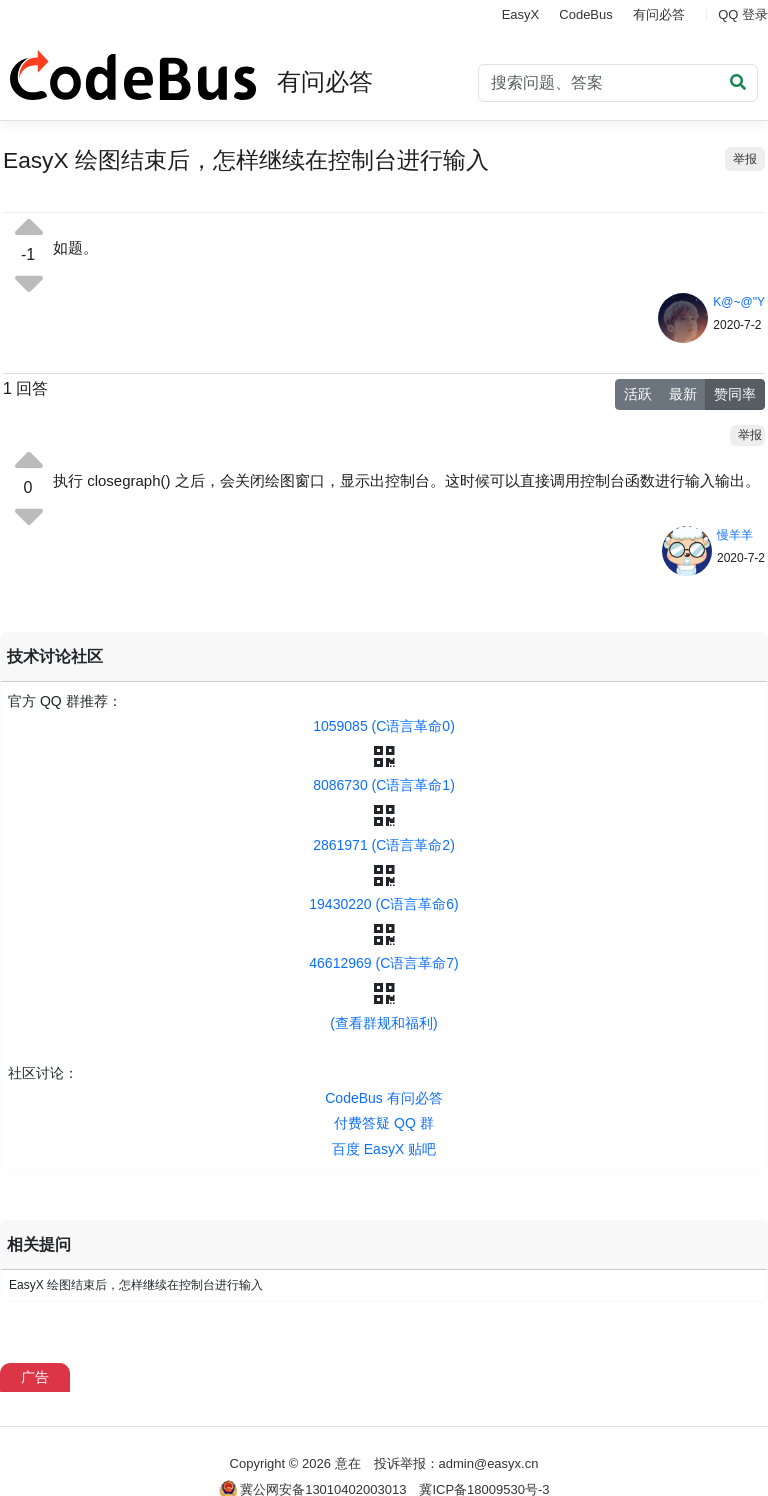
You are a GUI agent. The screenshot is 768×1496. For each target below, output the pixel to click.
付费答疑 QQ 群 (384, 1123)
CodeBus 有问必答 (383, 1098)
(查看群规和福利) (383, 1023)
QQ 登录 (743, 14)
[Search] (618, 83)
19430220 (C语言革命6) (383, 904)
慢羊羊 (735, 535)
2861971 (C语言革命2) (384, 845)
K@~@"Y (739, 302)
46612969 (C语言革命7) (383, 963)
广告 (35, 1377)
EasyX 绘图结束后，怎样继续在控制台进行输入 (136, 1285)
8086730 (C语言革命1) (384, 785)
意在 (348, 1463)
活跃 (638, 394)
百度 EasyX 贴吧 (384, 1149)
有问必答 (659, 14)
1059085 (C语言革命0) (384, 726)
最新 (683, 394)
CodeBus (585, 14)
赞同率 (735, 394)
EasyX (521, 14)
